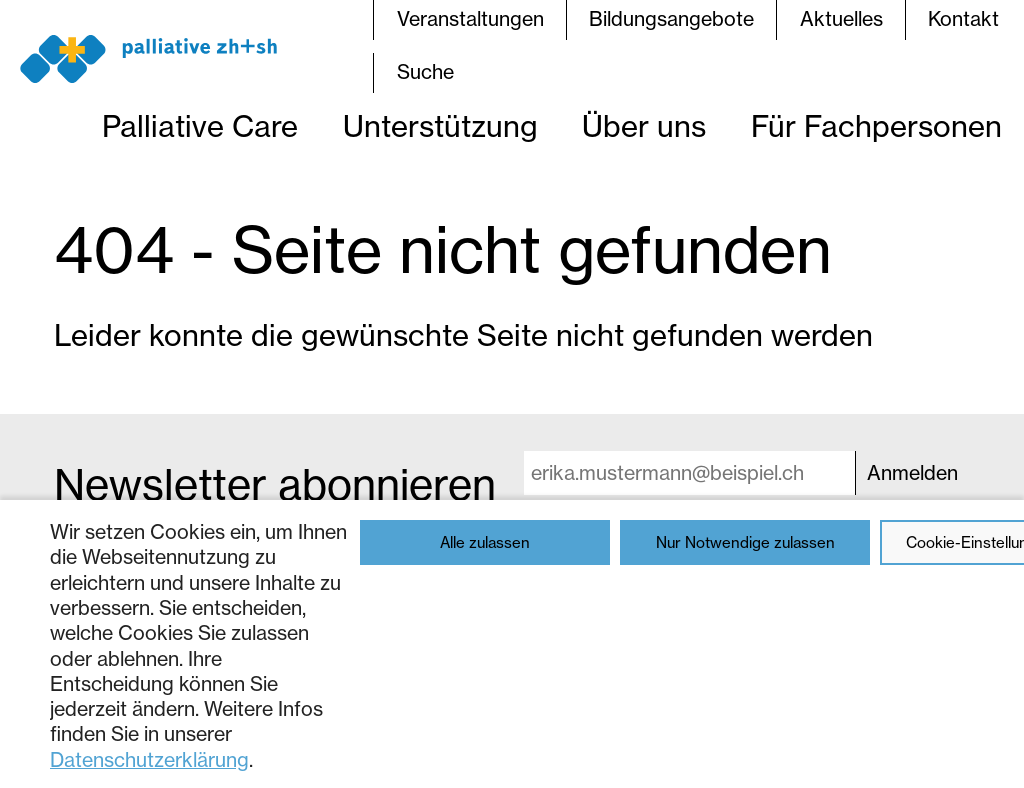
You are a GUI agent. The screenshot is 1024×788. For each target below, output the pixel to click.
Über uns (644, 126)
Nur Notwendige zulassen (745, 542)
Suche (425, 72)
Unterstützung (440, 126)
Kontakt (963, 19)
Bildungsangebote (671, 19)
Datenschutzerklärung (149, 760)
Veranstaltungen (470, 19)
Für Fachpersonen (876, 126)
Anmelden (912, 473)
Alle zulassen (485, 542)
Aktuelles (841, 19)
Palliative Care (200, 126)
